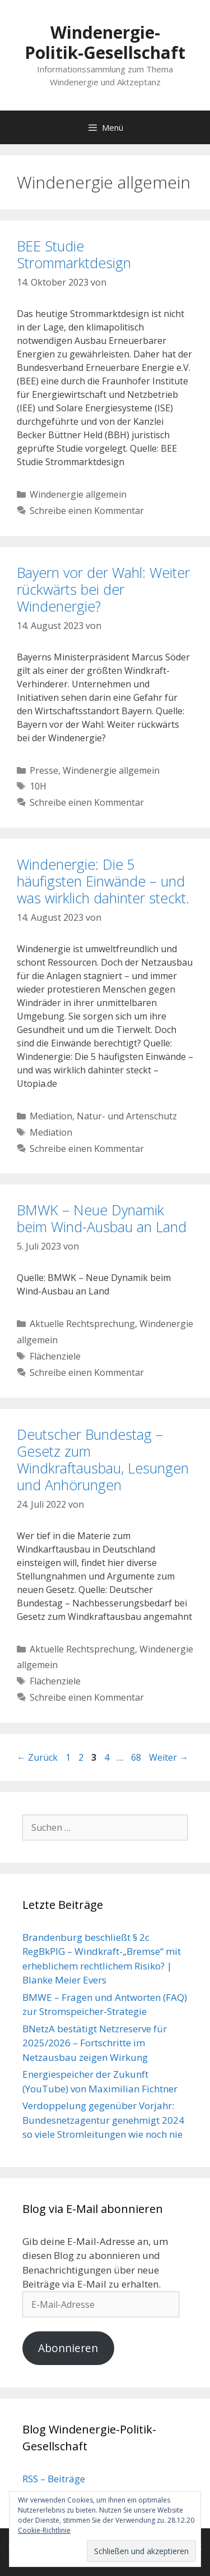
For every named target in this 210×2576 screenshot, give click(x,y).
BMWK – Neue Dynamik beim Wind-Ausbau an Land (101, 1218)
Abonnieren (68, 2348)
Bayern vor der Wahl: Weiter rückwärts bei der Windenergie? (103, 589)
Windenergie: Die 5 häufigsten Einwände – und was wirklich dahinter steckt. (103, 881)
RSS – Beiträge (53, 2478)
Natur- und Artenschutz (127, 1116)
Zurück (37, 1757)
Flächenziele (55, 1356)
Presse (44, 770)
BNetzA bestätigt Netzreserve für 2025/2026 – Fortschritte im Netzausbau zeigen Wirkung (94, 2043)
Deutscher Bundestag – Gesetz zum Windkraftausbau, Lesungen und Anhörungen (103, 1459)
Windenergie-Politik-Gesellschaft (105, 42)
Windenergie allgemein (78, 494)
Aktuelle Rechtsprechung (82, 1323)
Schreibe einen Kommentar (87, 510)
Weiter (168, 1757)
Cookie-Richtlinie (44, 2530)
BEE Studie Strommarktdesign (74, 254)
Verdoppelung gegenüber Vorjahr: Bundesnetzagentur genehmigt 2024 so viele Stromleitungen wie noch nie (103, 2120)
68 (137, 1757)
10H (38, 786)
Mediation (51, 1116)
